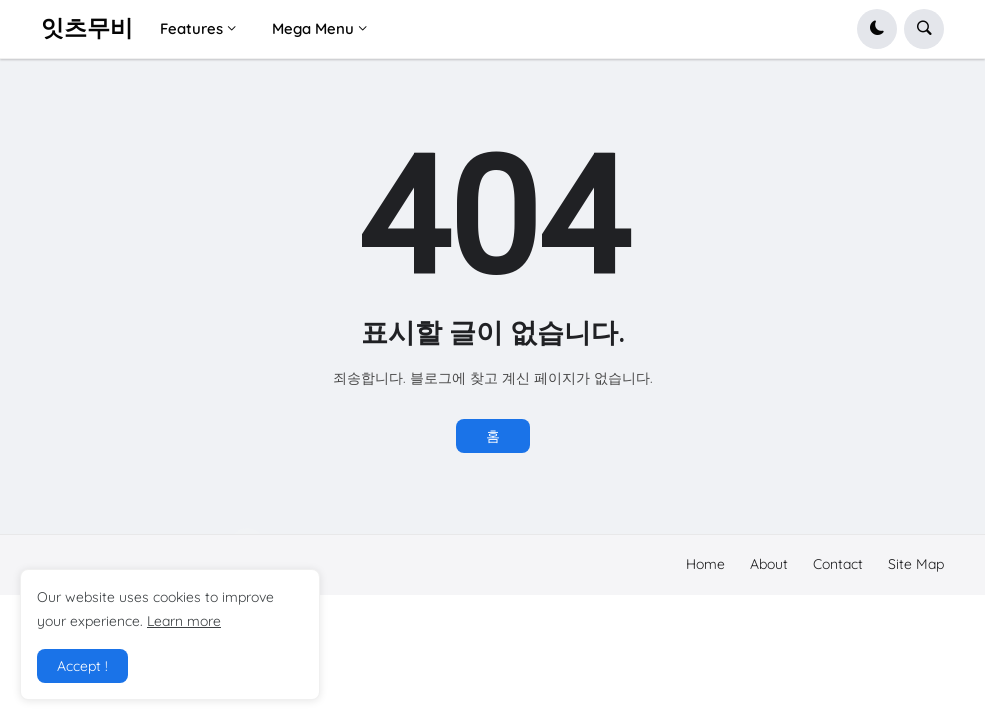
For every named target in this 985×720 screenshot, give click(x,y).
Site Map (916, 564)
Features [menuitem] (191, 28)
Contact (838, 564)
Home (705, 564)
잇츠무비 (87, 28)
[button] (877, 29)
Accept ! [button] (82, 666)
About (769, 564)
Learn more (184, 621)
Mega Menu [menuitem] (313, 28)
